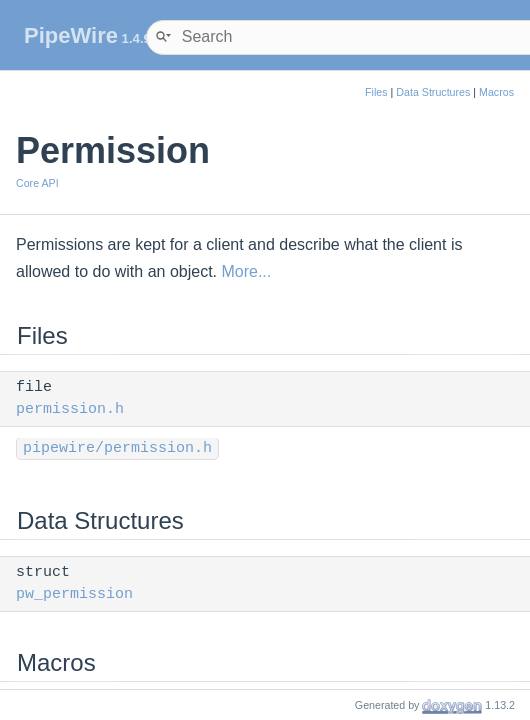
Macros (496, 92)
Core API (37, 183)
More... (246, 271)
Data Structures (433, 92)
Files (376, 92)
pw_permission (74, 594)
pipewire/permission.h (117, 448)
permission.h (70, 409)
